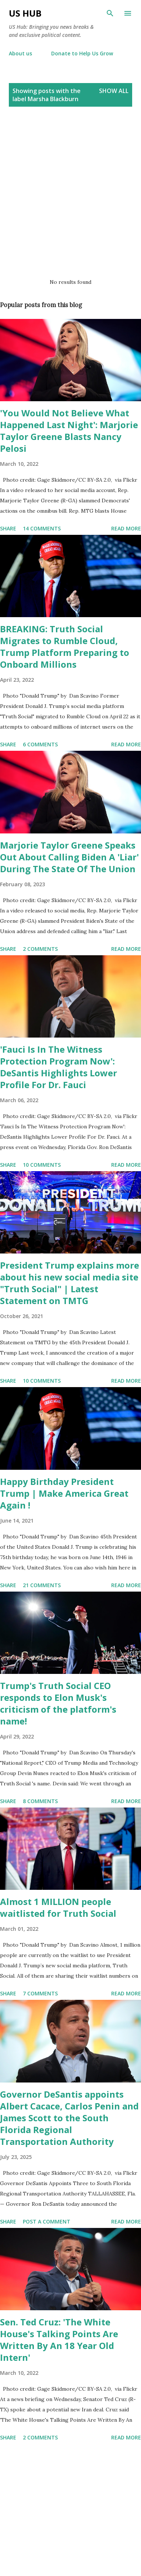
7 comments (40, 1993)
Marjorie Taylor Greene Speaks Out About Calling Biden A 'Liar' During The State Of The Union (69, 857)
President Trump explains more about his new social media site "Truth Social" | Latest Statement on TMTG (69, 1283)
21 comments (42, 1585)
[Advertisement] (69, 193)
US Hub (25, 13)
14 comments (42, 528)
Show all (113, 91)
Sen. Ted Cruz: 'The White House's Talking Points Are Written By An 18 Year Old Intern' (59, 2339)
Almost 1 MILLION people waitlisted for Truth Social (58, 1907)
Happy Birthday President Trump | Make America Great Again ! (64, 1493)
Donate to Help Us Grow (82, 53)
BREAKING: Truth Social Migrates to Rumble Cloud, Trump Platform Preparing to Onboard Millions (64, 646)
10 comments (42, 1164)
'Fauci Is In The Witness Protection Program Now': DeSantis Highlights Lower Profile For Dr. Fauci (58, 1067)
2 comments (40, 948)
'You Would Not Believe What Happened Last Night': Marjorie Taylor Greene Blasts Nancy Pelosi (69, 430)
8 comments (40, 1801)
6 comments (40, 744)
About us (20, 53)
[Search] (110, 13)
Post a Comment (46, 2221)
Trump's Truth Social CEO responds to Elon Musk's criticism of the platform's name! (58, 1703)
